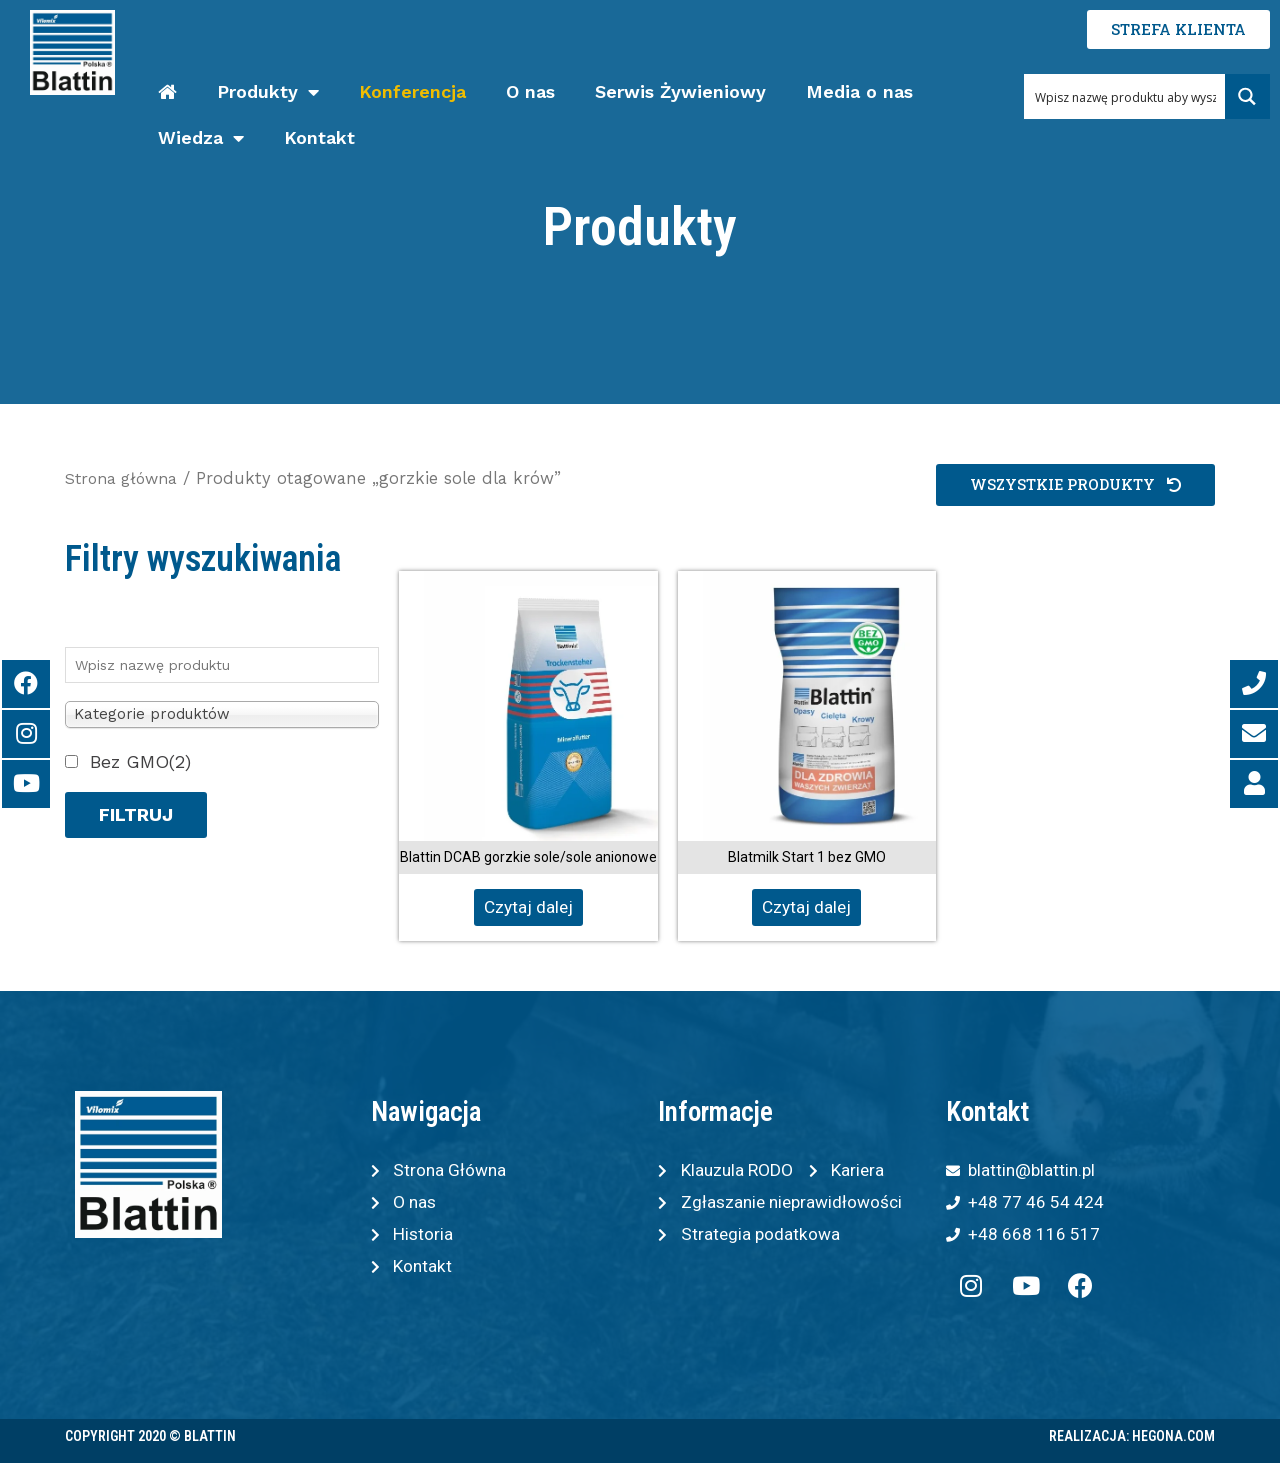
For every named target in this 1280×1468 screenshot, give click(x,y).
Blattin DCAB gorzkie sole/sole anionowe (528, 857)
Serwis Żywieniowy (680, 91)
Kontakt (319, 137)
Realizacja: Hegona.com (1132, 1441)
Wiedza (201, 138)
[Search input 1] (1125, 96)
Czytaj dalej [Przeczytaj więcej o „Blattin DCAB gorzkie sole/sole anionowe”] (528, 907)
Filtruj (136, 814)
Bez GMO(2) (140, 761)
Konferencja (412, 91)
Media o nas (859, 91)
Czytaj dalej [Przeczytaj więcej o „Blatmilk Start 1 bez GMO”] (806, 907)
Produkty (268, 92)
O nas (530, 91)
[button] (1073, 485)
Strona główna (125, 478)
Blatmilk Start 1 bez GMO (807, 857)
